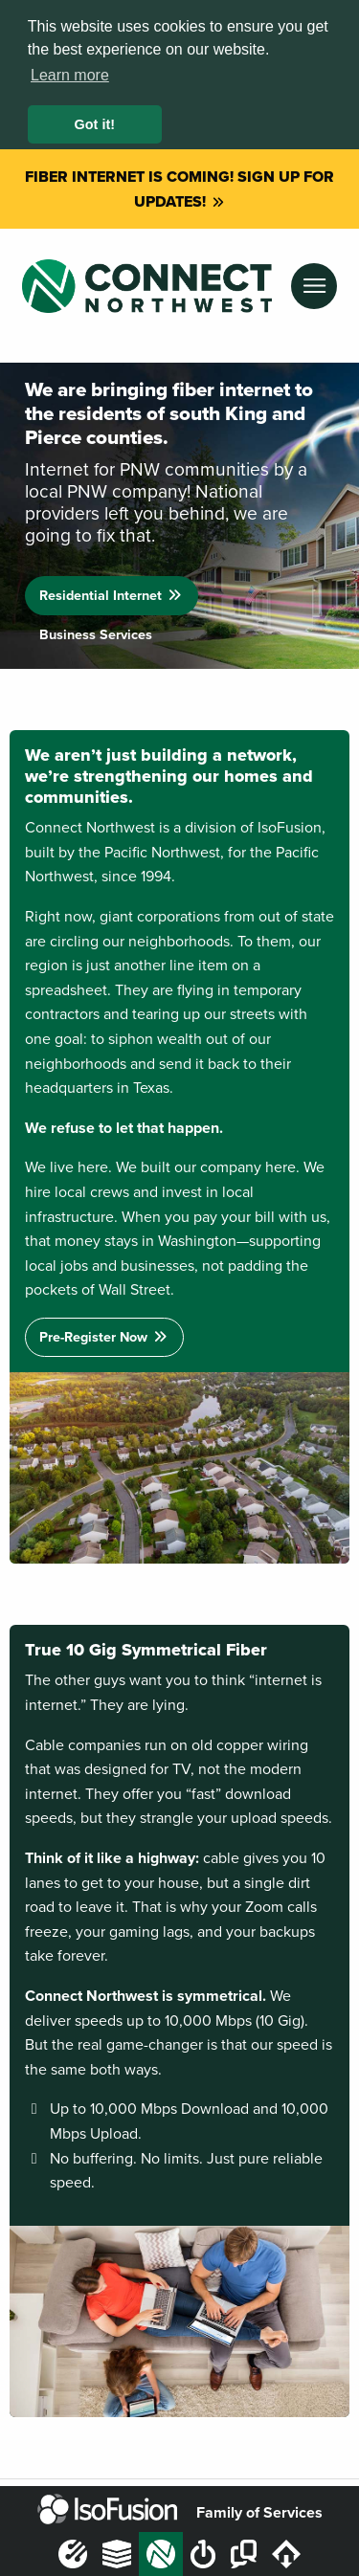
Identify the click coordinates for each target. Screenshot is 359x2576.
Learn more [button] (70, 75)
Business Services (95, 623)
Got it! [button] (95, 124)
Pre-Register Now (103, 1326)
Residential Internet (111, 584)
